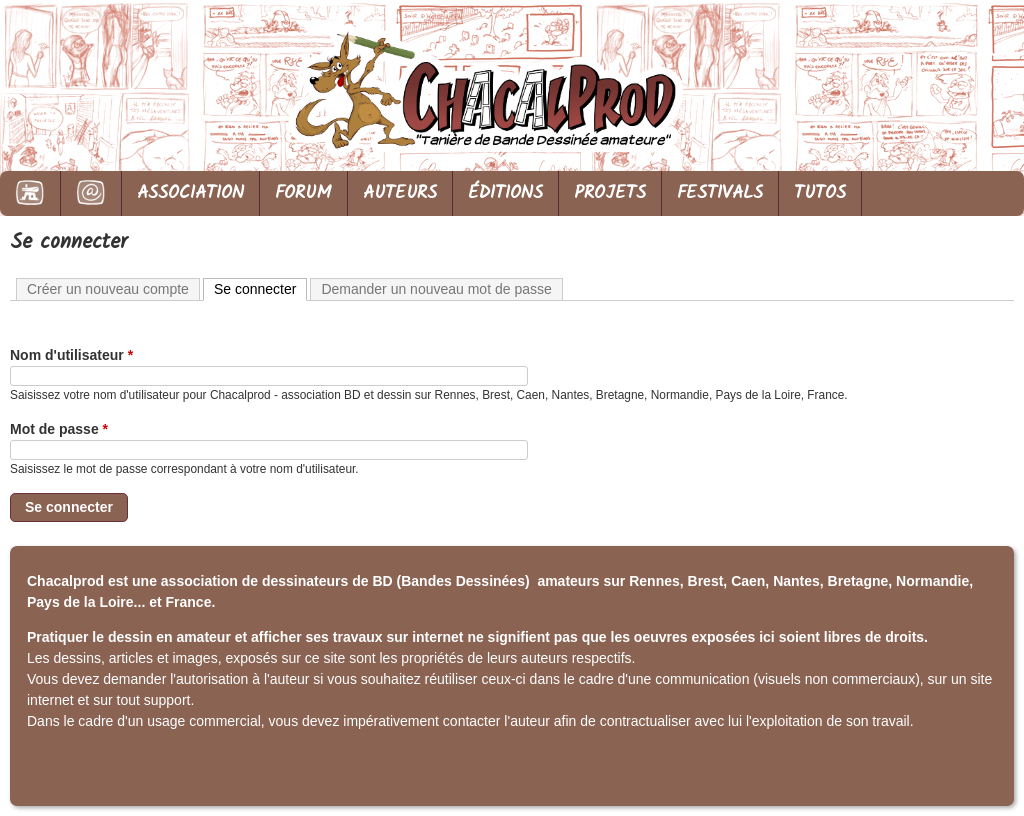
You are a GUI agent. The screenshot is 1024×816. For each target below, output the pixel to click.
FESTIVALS (720, 193)
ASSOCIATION (190, 193)
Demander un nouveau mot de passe (436, 289)
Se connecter (261, 288)
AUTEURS (400, 193)
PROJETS (610, 193)
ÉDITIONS (505, 193)
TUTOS (820, 193)
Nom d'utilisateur (71, 355)
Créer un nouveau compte (108, 289)
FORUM (303, 193)
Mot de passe (59, 429)
